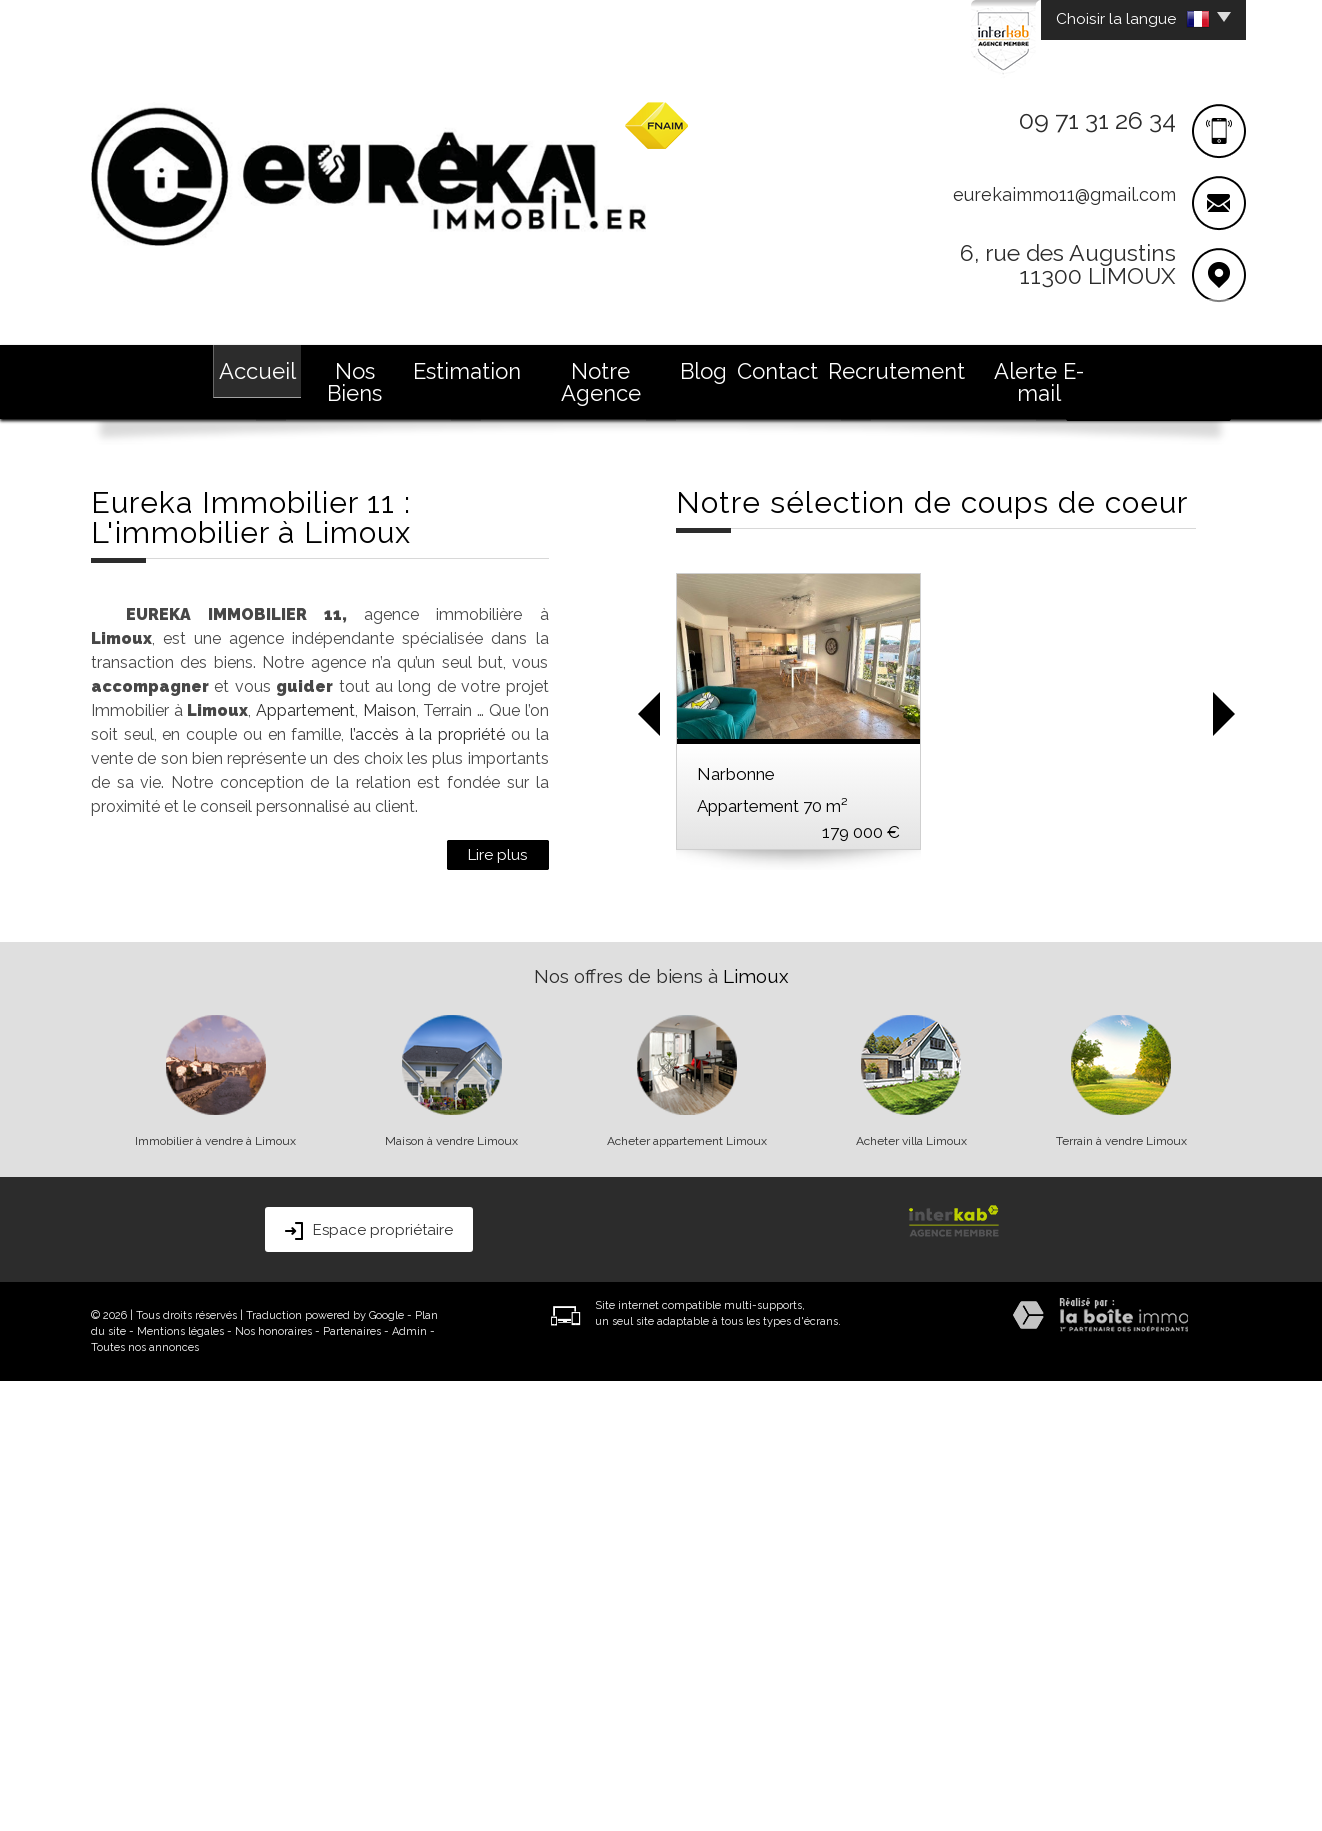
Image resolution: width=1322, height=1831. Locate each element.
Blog (703, 371)
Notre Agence (601, 382)
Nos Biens (354, 382)
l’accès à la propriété (427, 1184)
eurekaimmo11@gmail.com (1064, 194)
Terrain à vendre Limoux (1121, 1591)
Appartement (305, 1160)
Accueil (257, 371)
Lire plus (498, 1305)
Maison (389, 1160)
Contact (777, 371)
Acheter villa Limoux (911, 1591)
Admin (409, 1781)
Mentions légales (180, 1781)
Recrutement (896, 371)
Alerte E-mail (1039, 382)
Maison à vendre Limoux (451, 1591)
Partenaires (352, 1781)
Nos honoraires (273, 1781)
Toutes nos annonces (145, 1797)
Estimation (467, 371)
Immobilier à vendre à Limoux (215, 1591)
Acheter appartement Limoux (687, 1591)
